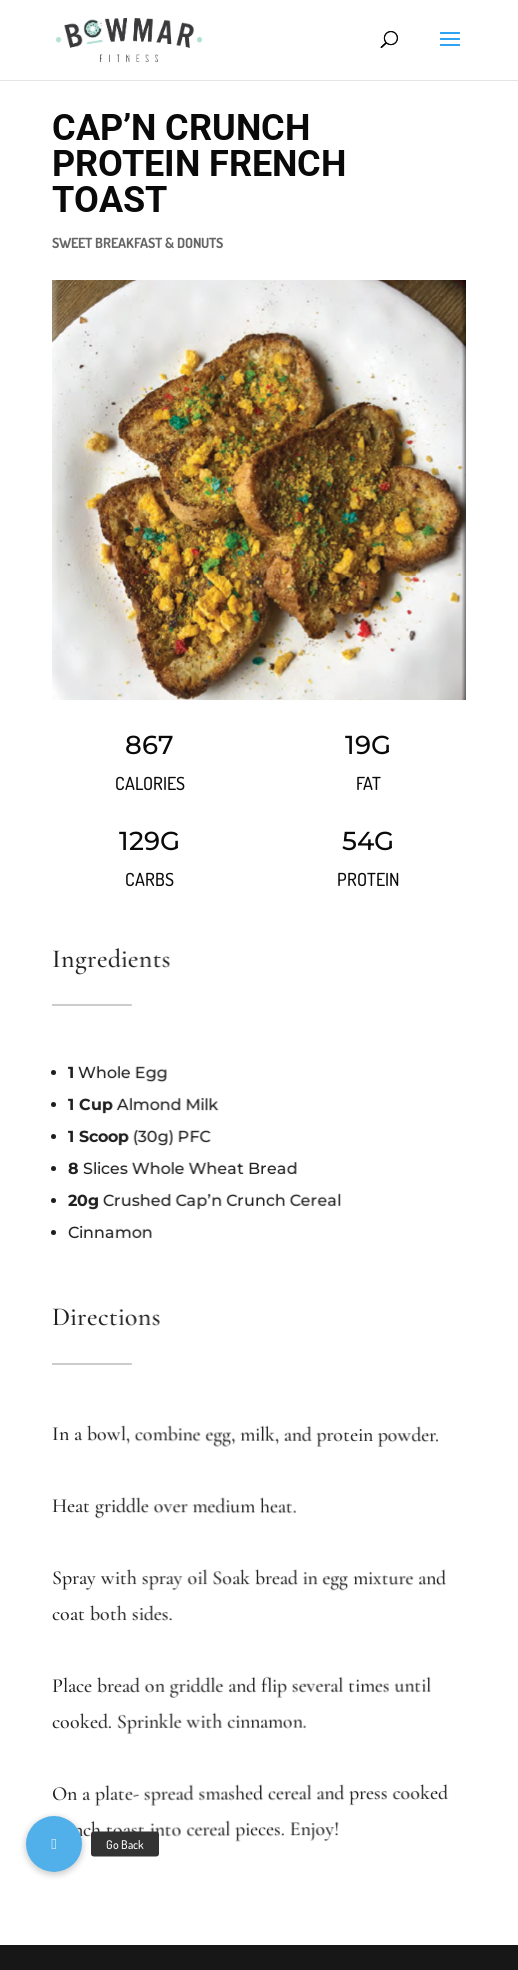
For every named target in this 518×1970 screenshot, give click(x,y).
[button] (54, 1844)
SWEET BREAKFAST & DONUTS (137, 242)
